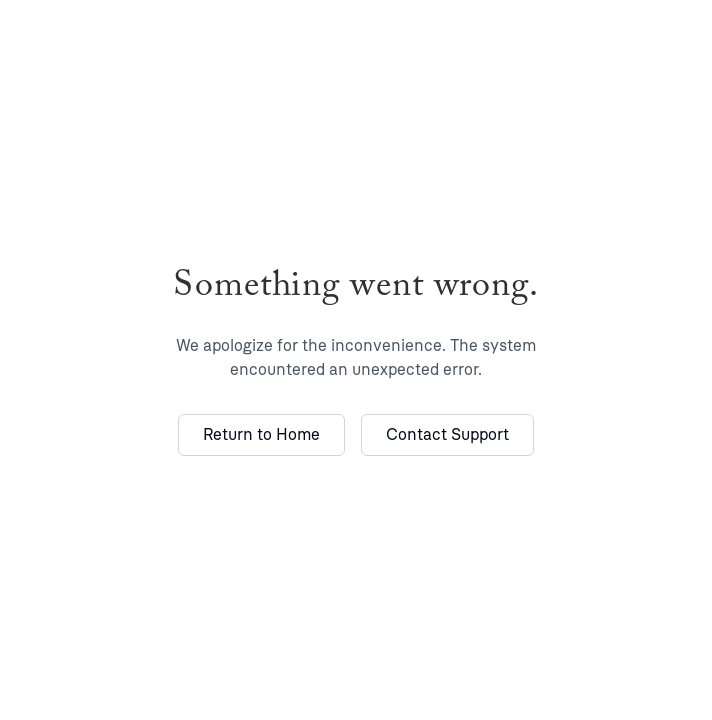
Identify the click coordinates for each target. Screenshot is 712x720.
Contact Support (447, 434)
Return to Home (261, 434)
